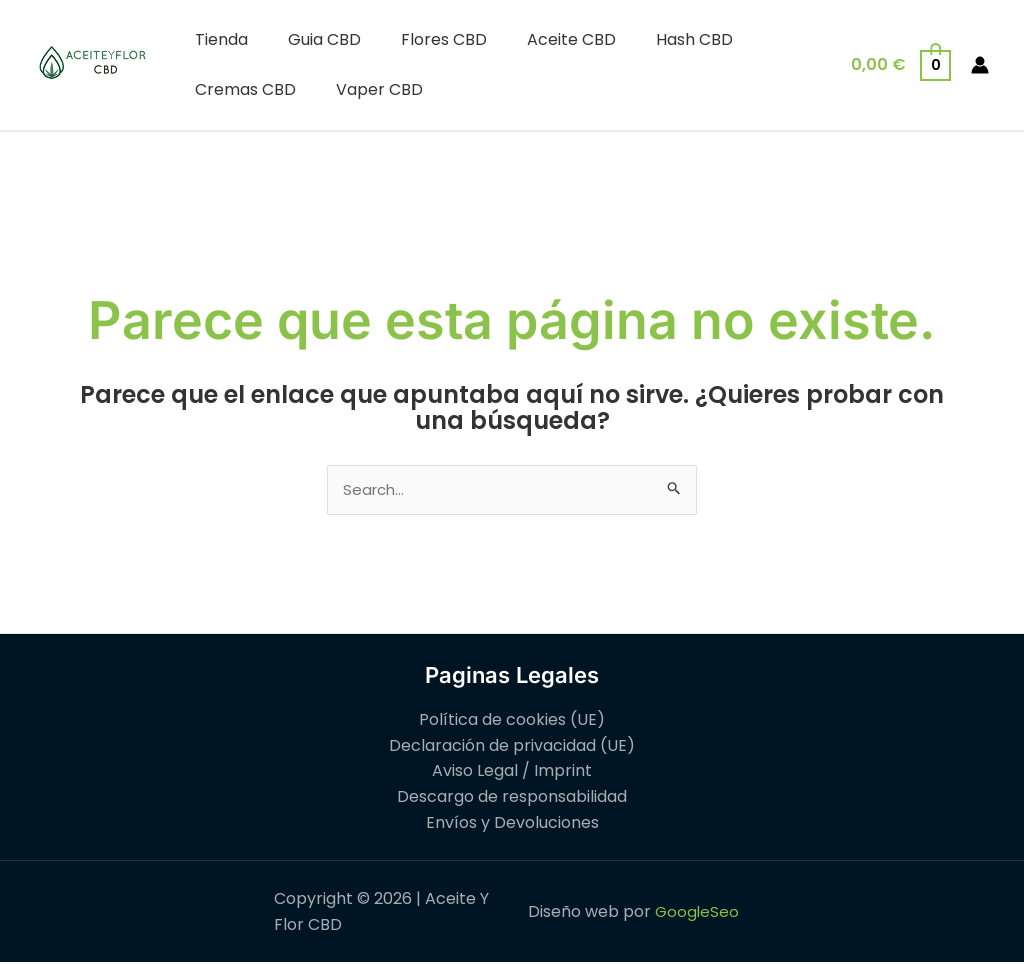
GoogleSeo (697, 913)
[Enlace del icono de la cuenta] (980, 65)
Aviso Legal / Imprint (512, 772)
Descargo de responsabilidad (512, 798)
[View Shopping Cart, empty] (900, 64)
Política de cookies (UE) (512, 721)
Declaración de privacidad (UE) (512, 746)
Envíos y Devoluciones (512, 823)
